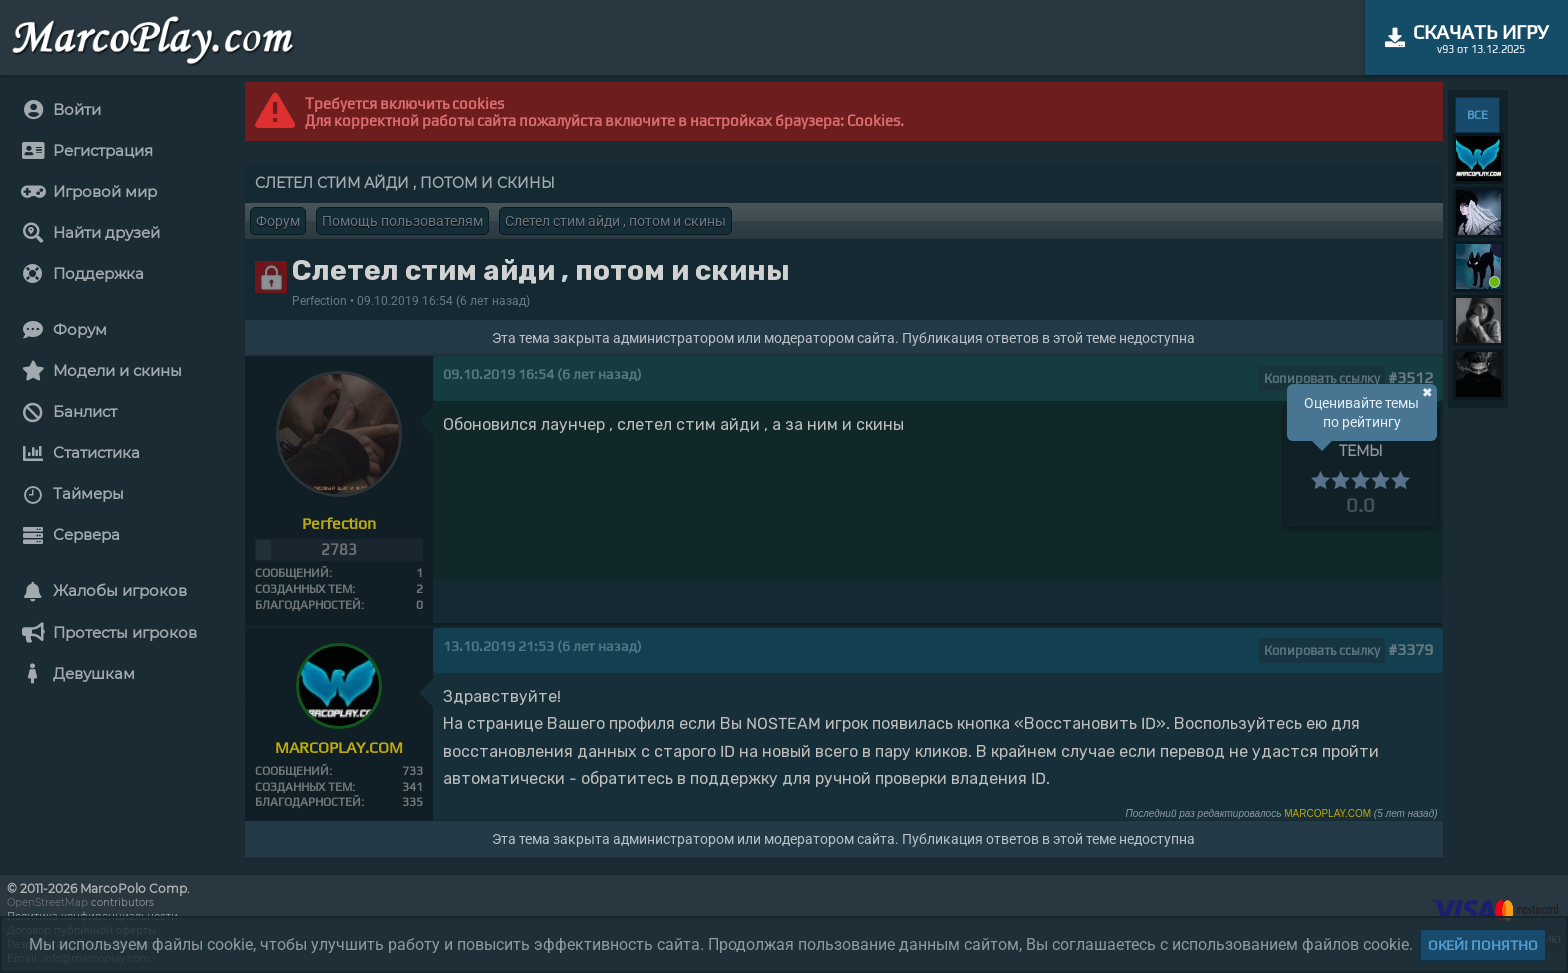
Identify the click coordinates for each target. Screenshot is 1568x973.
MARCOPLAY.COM (1327, 813)
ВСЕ (1477, 115)
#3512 (1410, 377)
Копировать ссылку (1322, 378)
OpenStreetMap (47, 902)
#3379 (1410, 649)
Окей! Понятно (1483, 945)
